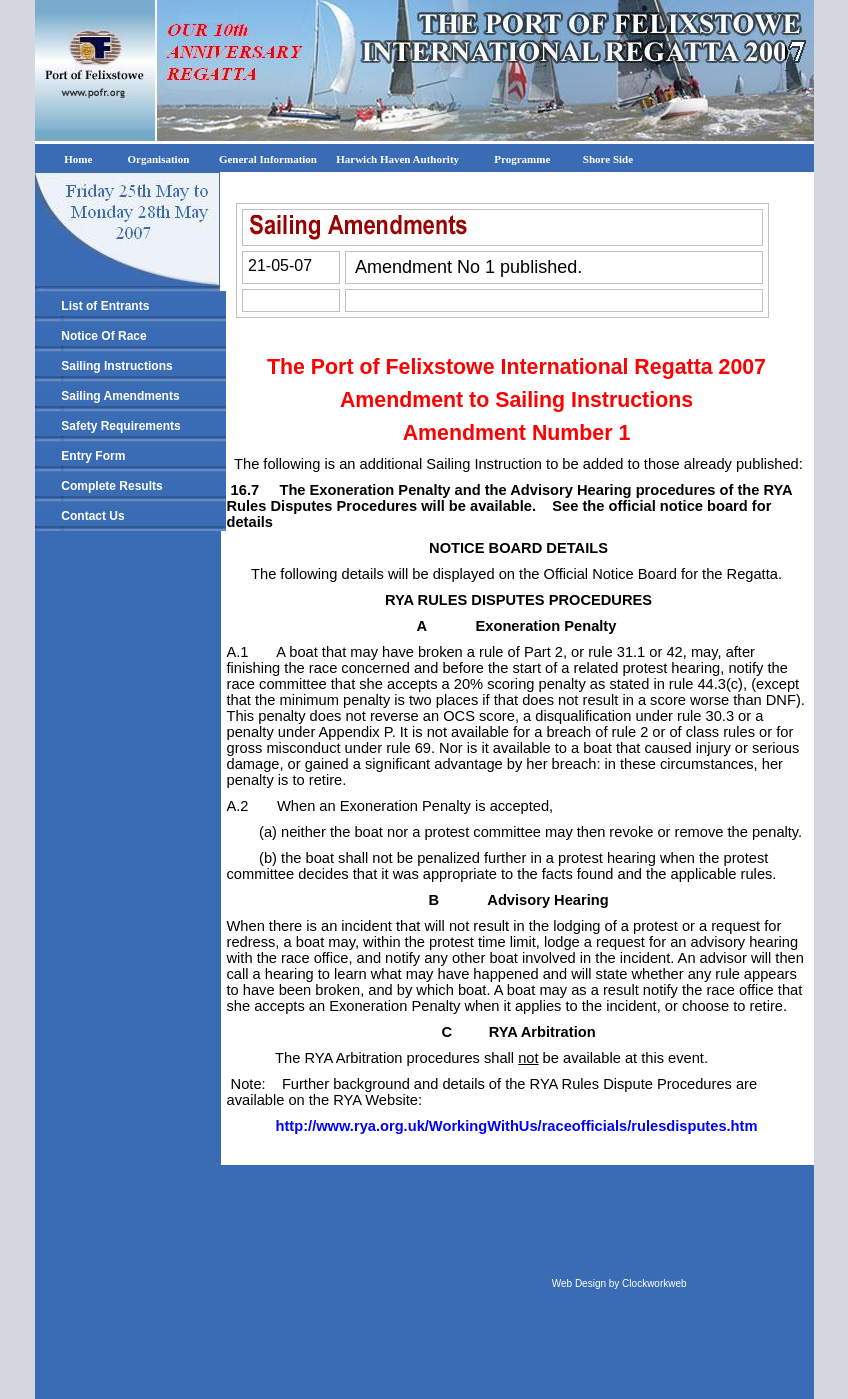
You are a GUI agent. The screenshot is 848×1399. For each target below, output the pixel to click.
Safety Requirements (120, 426)
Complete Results (111, 486)
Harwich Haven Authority (399, 159)
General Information (271, 159)
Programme (522, 159)
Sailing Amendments (120, 396)
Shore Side (607, 159)
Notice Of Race (103, 336)
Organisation (159, 159)
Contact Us (92, 516)
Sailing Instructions (116, 366)
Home (72, 159)
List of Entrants (105, 306)
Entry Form (93, 456)
